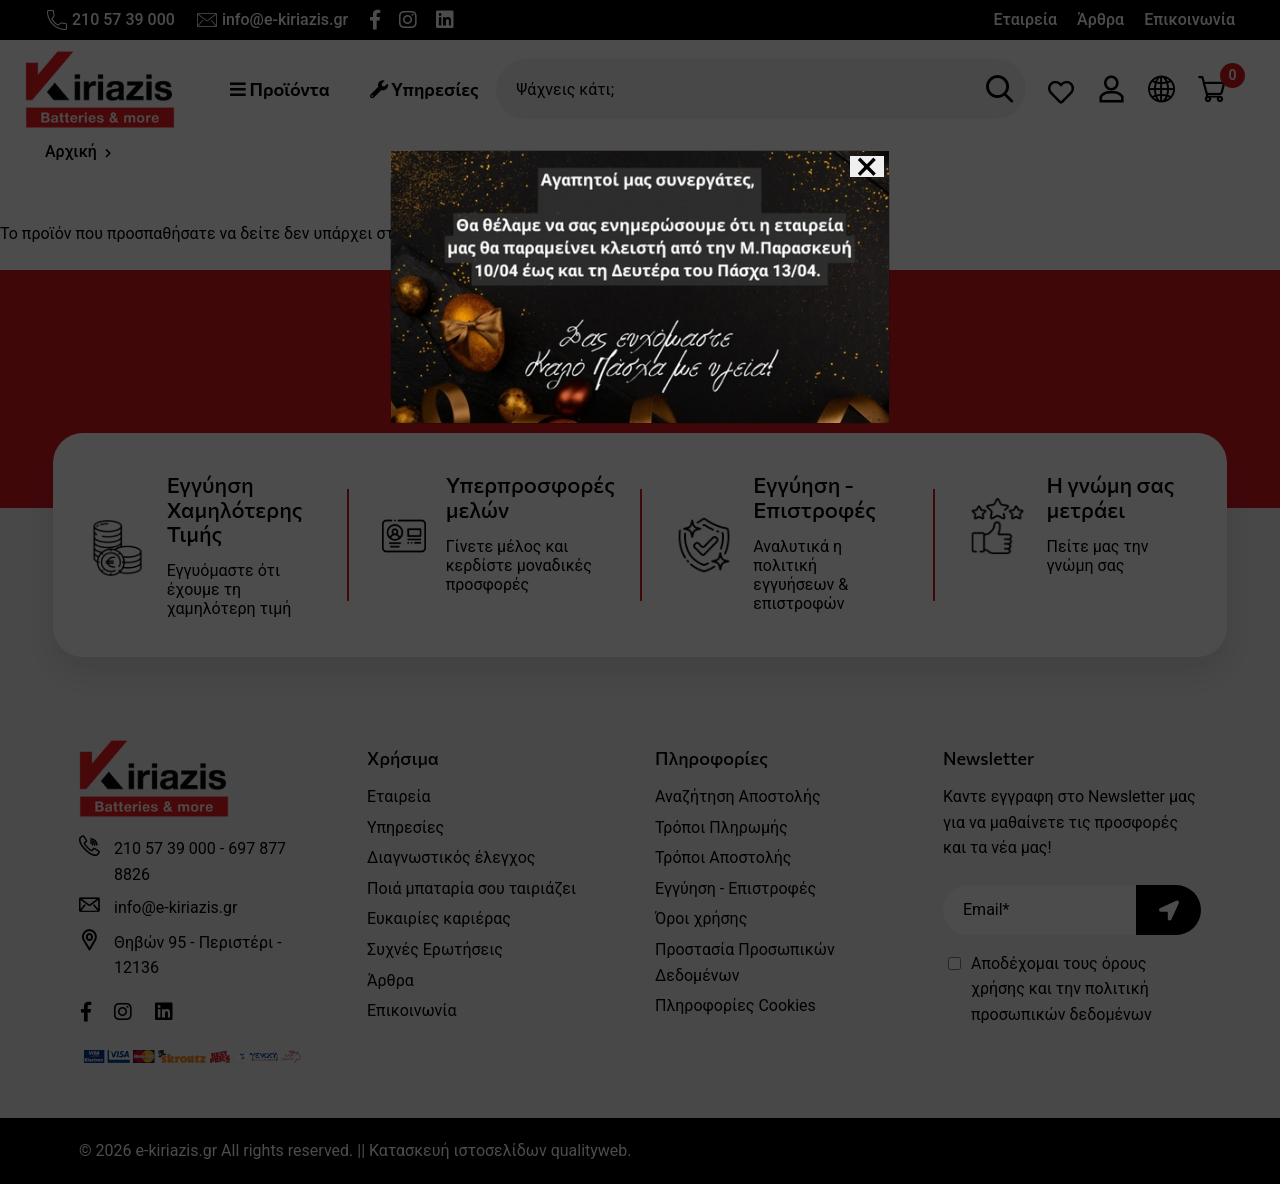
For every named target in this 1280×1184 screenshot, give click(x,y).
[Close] (867, 166)
